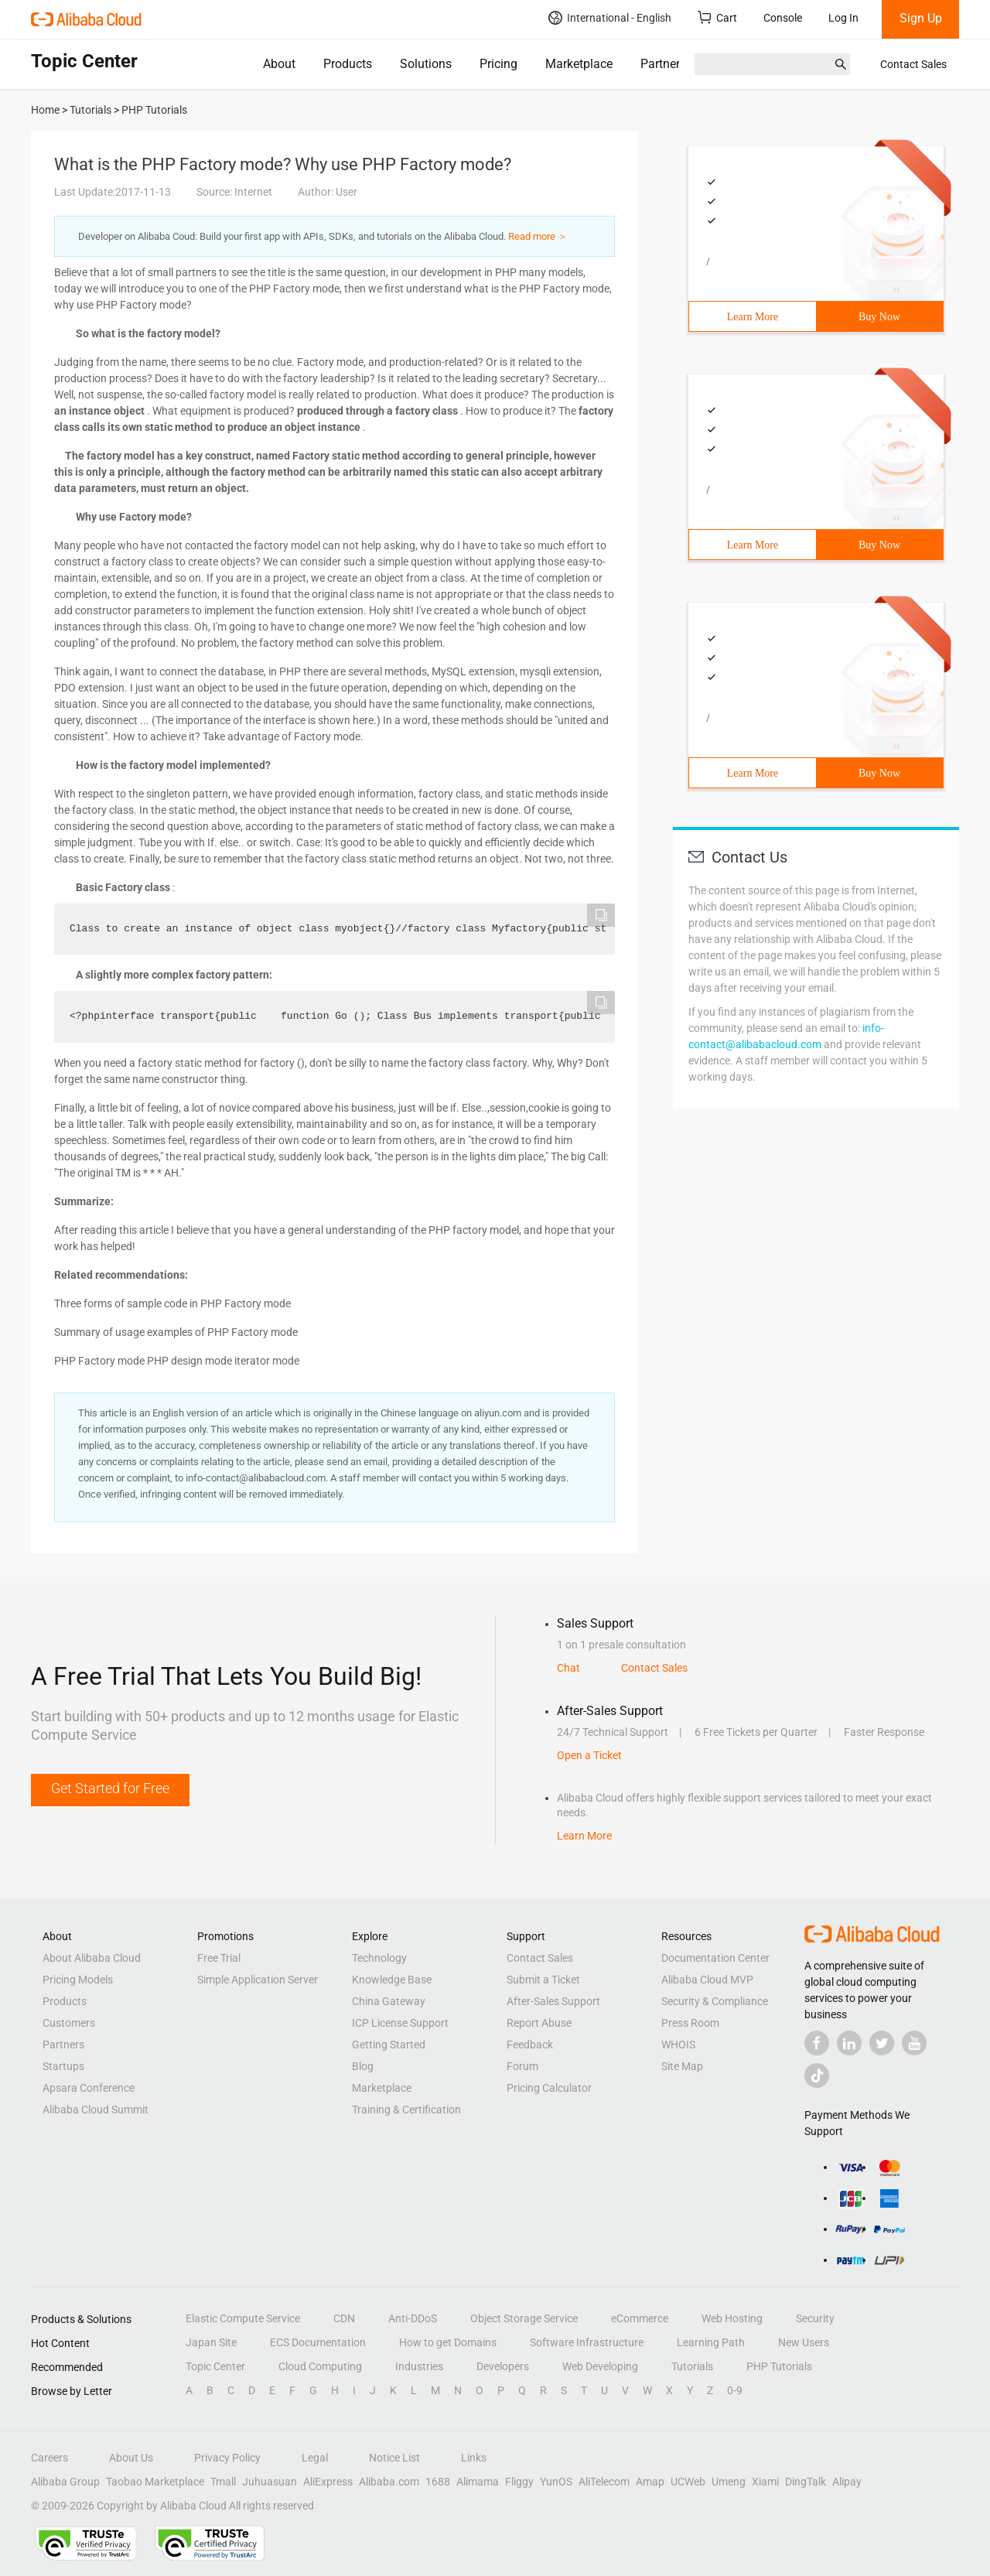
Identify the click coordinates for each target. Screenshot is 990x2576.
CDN (344, 2318)
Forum (522, 2066)
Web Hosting (732, 2318)
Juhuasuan (269, 2481)
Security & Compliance (714, 2001)
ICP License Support (400, 2023)
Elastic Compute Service (243, 2318)
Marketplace (579, 63)
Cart (717, 17)
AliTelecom (604, 2481)
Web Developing (600, 2366)
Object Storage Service (524, 2318)
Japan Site (211, 2342)
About (279, 63)
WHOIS (678, 2044)
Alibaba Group (65, 2481)
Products (347, 63)
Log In (843, 18)
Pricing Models (78, 1979)
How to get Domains (448, 2342)
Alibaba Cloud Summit (95, 2109)
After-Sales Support (553, 2001)
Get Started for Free (110, 1788)
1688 (437, 2481)
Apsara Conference (89, 2088)
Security (815, 2318)
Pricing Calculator (549, 2088)
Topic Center (215, 2366)
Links (473, 2457)
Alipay (847, 2481)
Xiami (765, 2481)
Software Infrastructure (587, 2342)
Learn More (752, 317)
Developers (502, 2366)
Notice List (394, 2457)
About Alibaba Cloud (92, 1958)
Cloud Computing (320, 2366)
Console (782, 18)
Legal (315, 2457)
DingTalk (805, 2481)
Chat (568, 1668)
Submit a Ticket (543, 1979)
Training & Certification (406, 2109)
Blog (363, 2066)
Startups (63, 2066)
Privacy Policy (227, 2457)
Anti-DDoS (412, 2318)
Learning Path (711, 2342)
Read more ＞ (538, 236)
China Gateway (388, 2001)
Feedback (530, 2044)
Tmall (223, 2481)
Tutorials (692, 2366)
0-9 (734, 2390)
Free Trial (219, 1958)
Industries (419, 2366)
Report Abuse (539, 2023)
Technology (379, 1958)
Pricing (498, 63)
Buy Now (879, 317)
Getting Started (388, 2044)
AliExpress (328, 2481)
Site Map (682, 2066)
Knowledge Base (392, 1979)
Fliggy (519, 2481)
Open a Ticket (589, 1755)
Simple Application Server (257, 1979)
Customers (69, 2023)
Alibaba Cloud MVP (707, 1979)
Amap (650, 2481)
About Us (131, 2457)
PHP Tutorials (779, 2366)
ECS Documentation (318, 2342)
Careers (49, 2457)
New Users (803, 2342)
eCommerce (639, 2318)
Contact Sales (913, 64)
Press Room (690, 2023)
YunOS (556, 2481)
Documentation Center (715, 1958)
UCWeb (688, 2481)
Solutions (426, 63)
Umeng (729, 2481)
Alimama (477, 2481)
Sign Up (921, 18)
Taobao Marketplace (155, 2481)
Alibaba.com (389, 2481)
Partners (663, 63)
